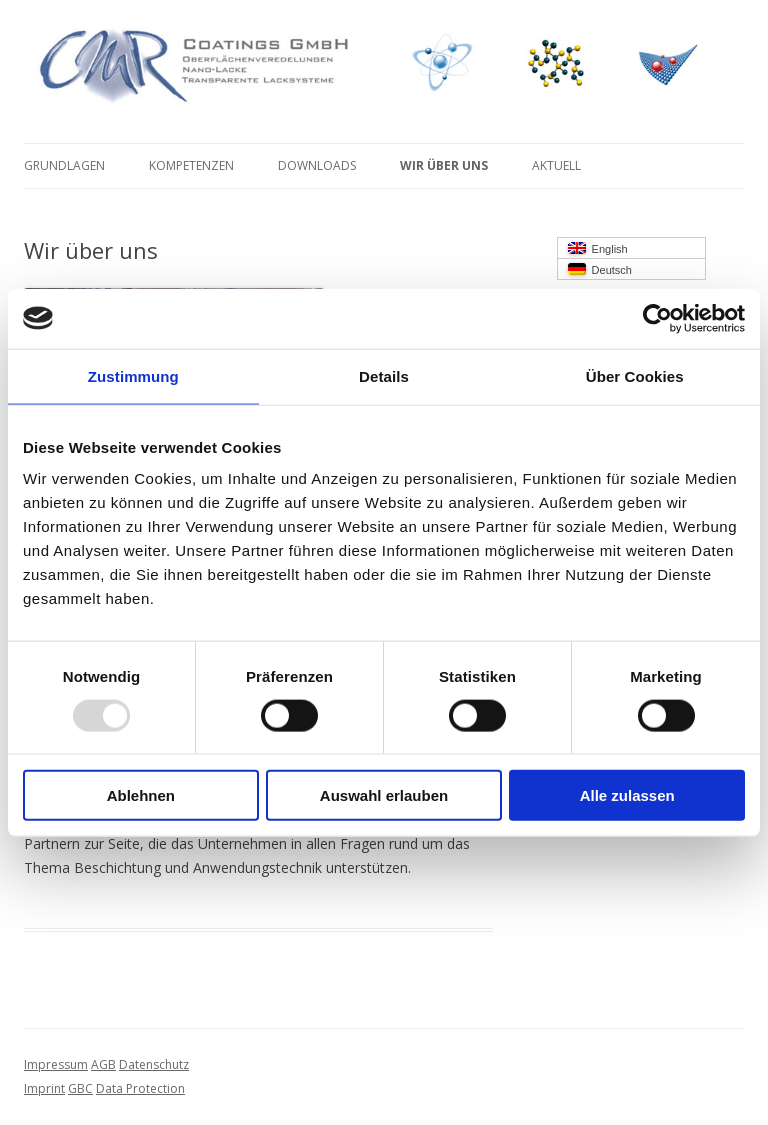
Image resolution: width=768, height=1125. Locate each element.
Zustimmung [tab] (133, 375)
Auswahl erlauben (384, 795)
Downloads (317, 165)
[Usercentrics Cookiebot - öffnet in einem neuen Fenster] (657, 318)
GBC (80, 1088)
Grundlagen (64, 165)
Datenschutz (154, 1064)
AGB (103, 1064)
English (598, 248)
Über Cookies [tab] (635, 375)
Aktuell (556, 165)
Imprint (44, 1088)
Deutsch (600, 269)
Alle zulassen (627, 795)
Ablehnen (141, 795)
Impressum (56, 1064)
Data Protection (140, 1088)
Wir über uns (444, 165)
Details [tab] (384, 375)
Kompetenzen (191, 165)
